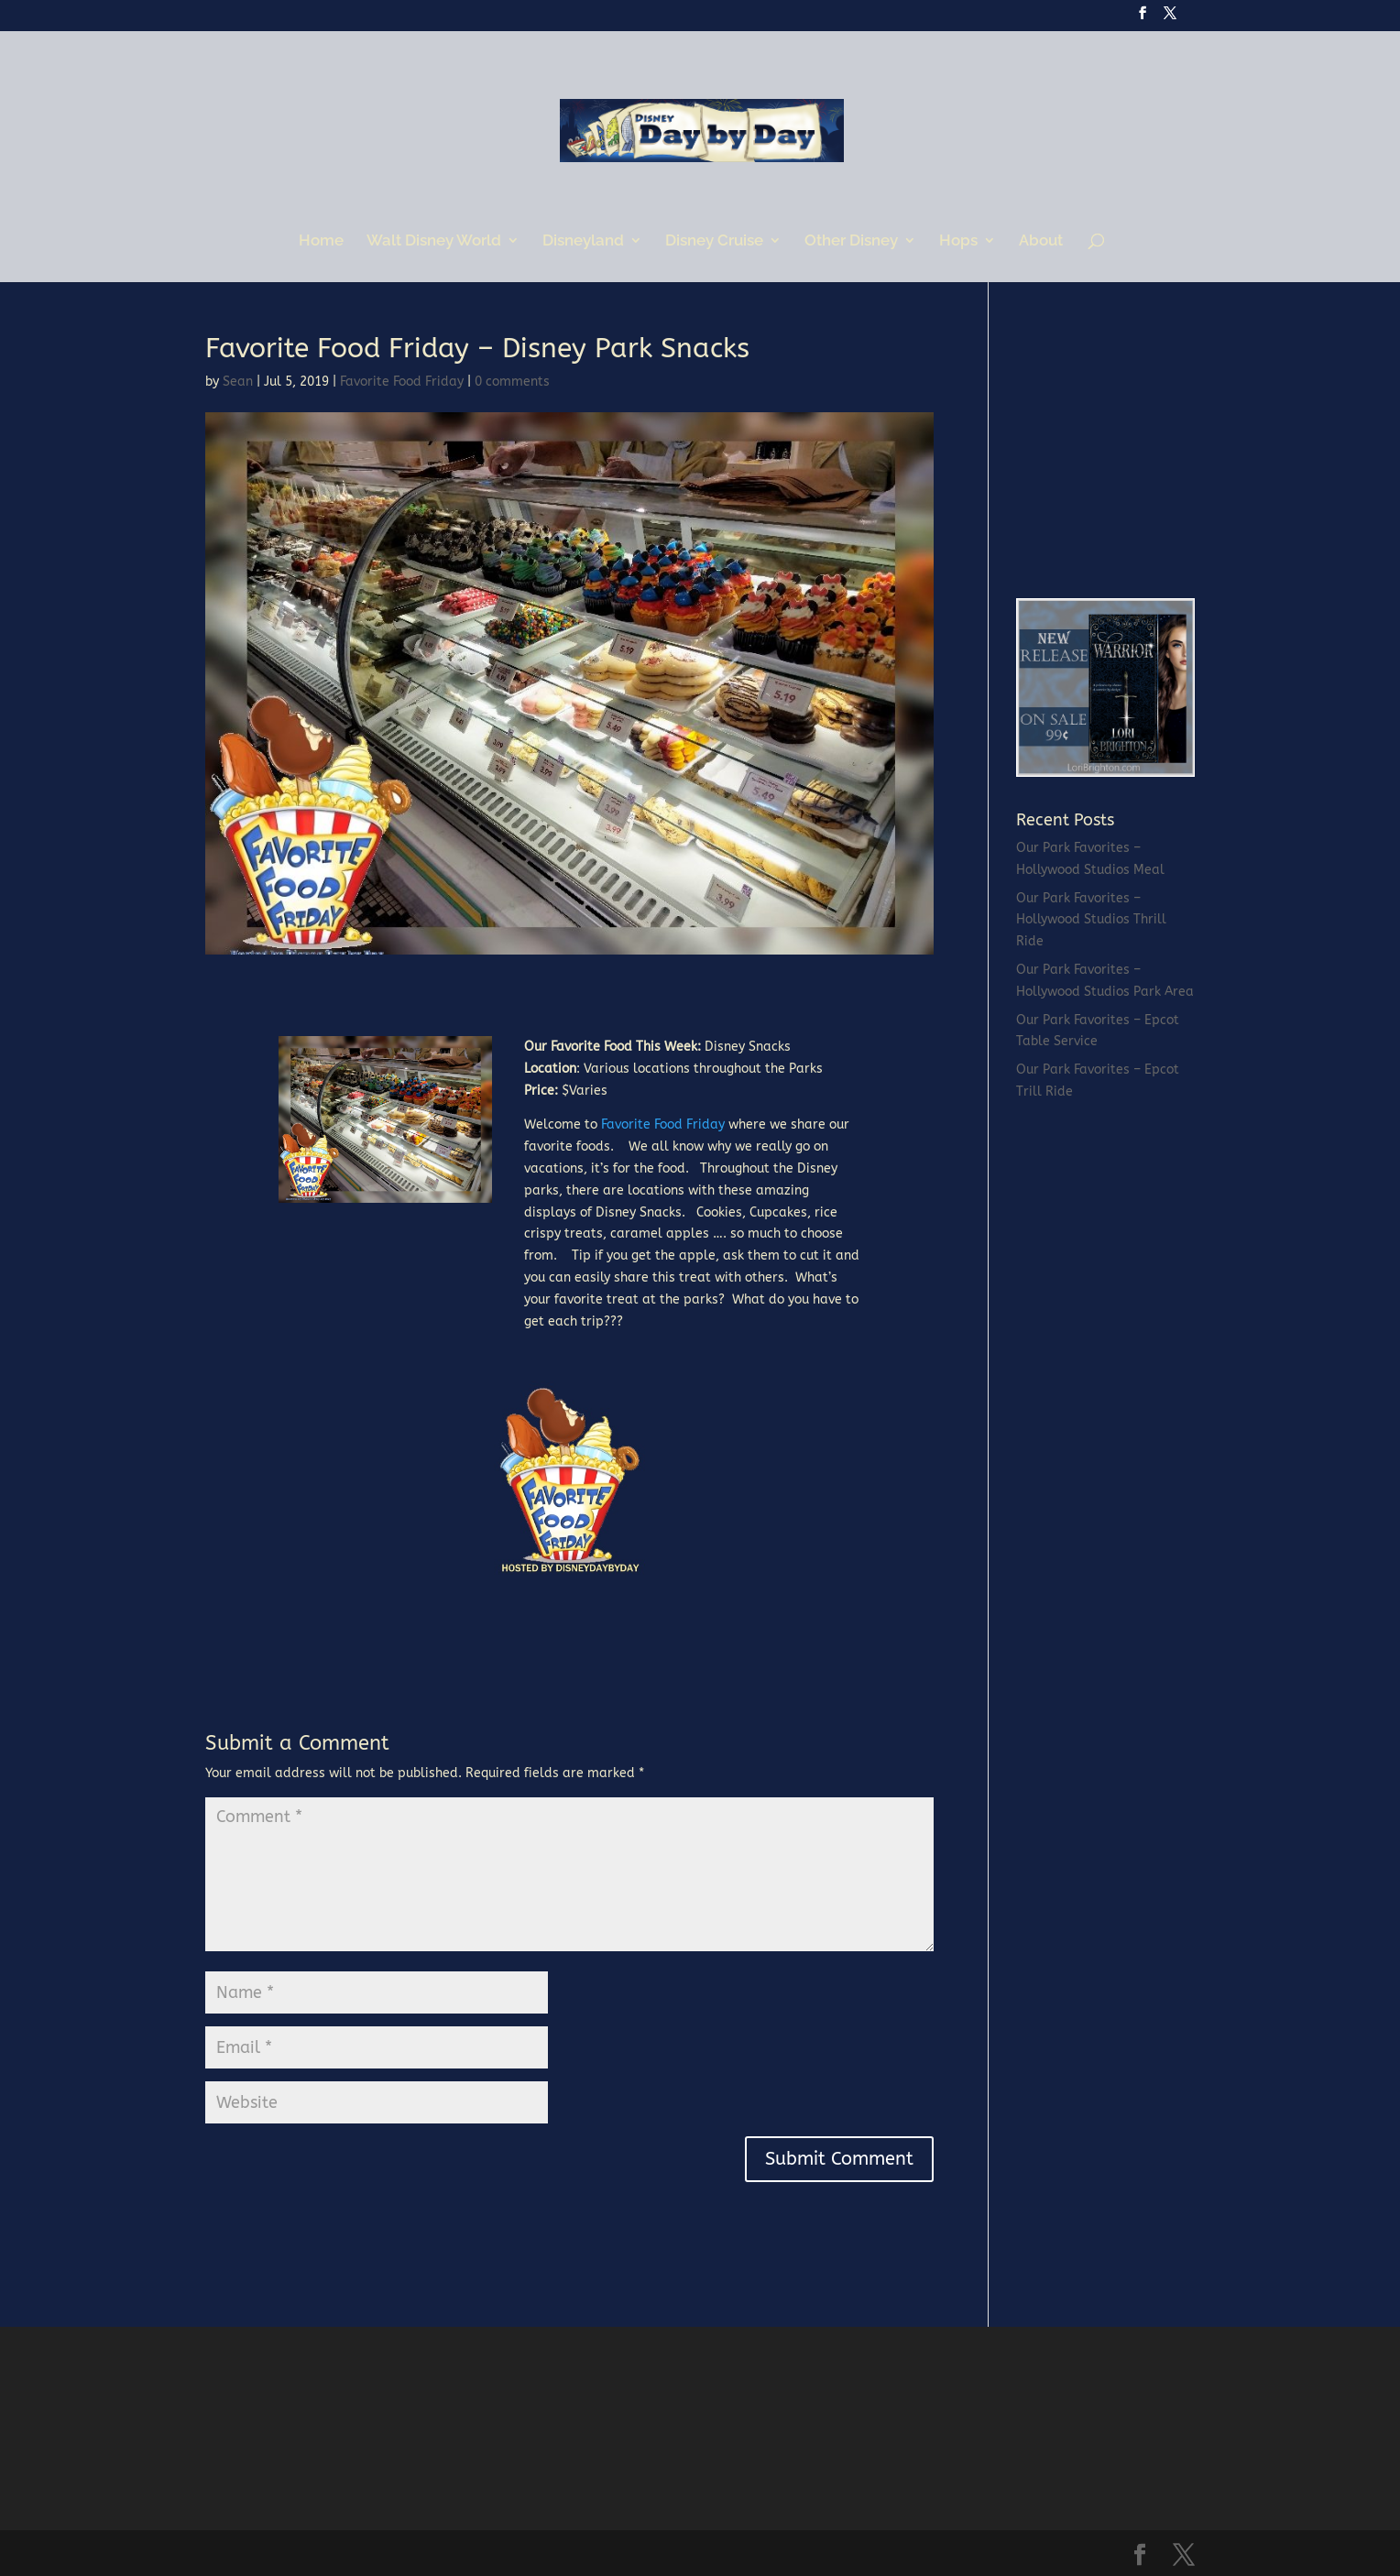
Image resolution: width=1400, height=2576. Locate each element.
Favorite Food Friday (402, 381)
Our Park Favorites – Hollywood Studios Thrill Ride (1091, 920)
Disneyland (583, 241)
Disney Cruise (714, 241)
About (1041, 241)
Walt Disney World (433, 241)
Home (321, 241)
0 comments (512, 381)
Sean (238, 381)
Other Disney (851, 241)
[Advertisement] (1153, 448)
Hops (958, 241)
